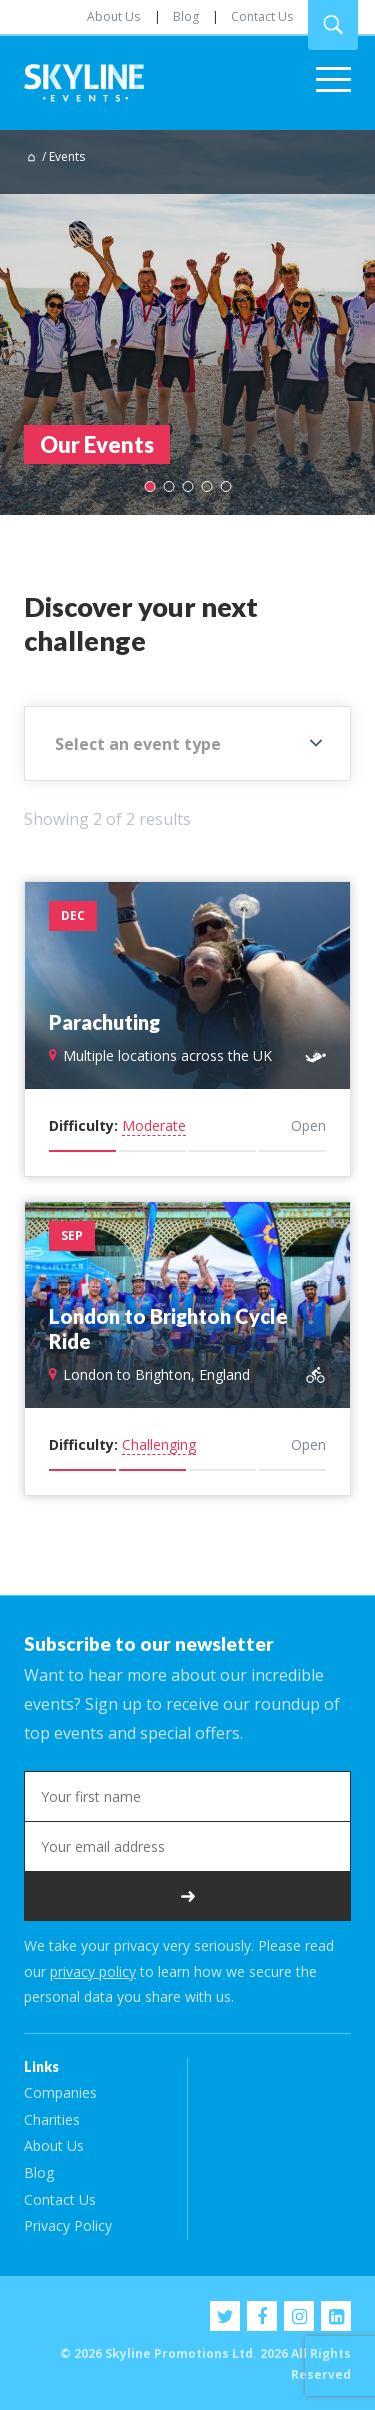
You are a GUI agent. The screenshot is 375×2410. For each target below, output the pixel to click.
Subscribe (187, 1896)
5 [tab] (225, 486)
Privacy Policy (68, 2225)
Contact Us (262, 16)
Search (333, 25)
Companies (60, 2092)
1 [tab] (149, 486)
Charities (52, 2119)
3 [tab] (187, 486)
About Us (113, 16)
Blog (186, 16)
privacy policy (93, 1971)
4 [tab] (206, 486)
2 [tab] (168, 486)
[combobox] (187, 743)
